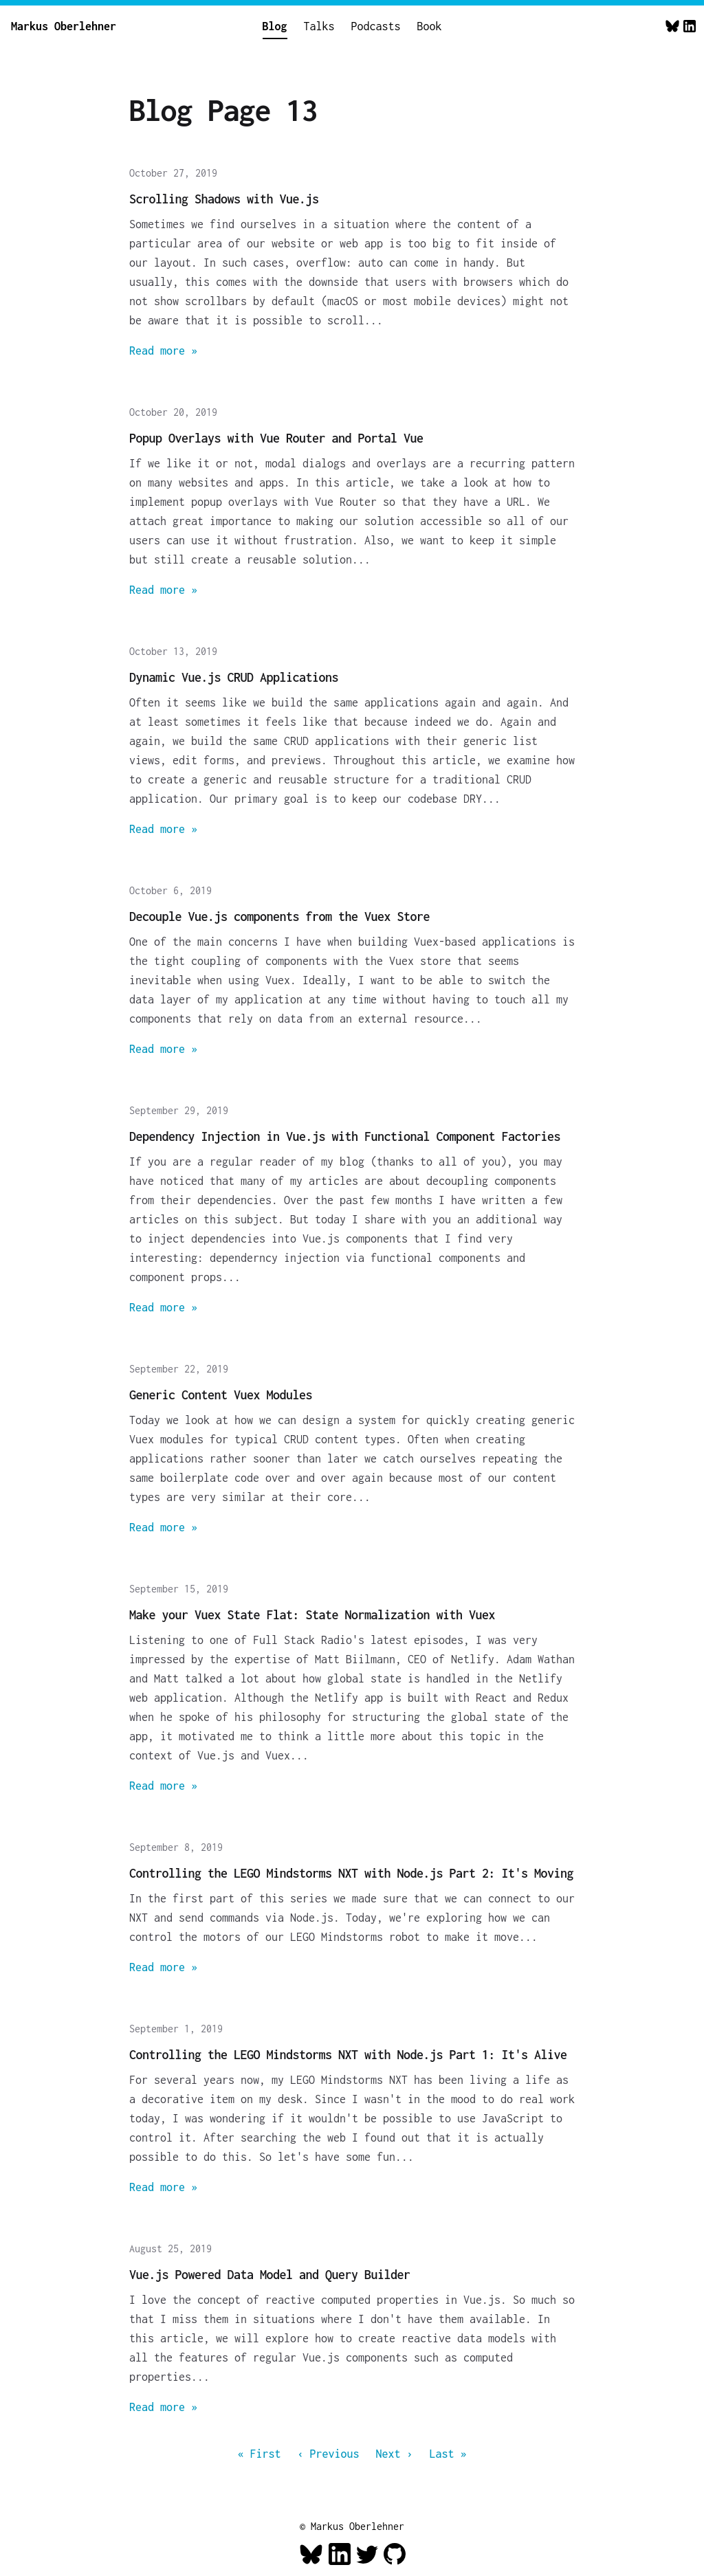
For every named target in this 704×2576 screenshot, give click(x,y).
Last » (448, 2453)
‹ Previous (329, 2453)
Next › (394, 2453)
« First (259, 2453)
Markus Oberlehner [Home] (63, 26)
